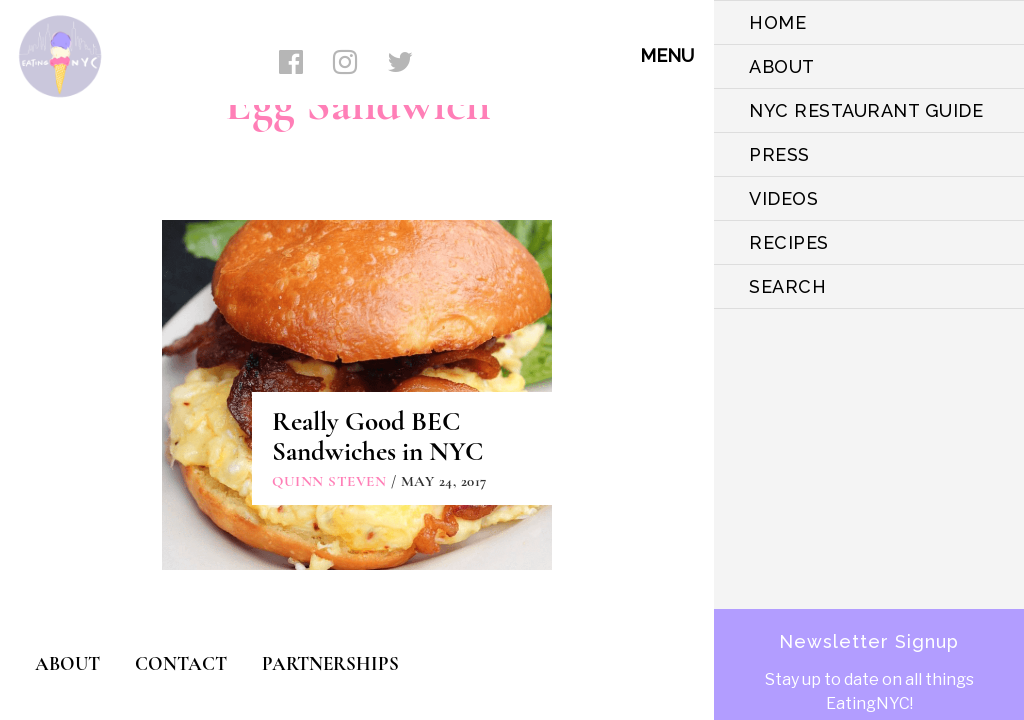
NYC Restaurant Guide (866, 110)
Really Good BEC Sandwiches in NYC (377, 436)
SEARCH (787, 286)
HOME (777, 22)
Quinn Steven (329, 481)
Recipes (789, 242)
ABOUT (782, 66)
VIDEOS (783, 198)
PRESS (779, 154)
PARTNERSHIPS (330, 663)
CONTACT (181, 663)
